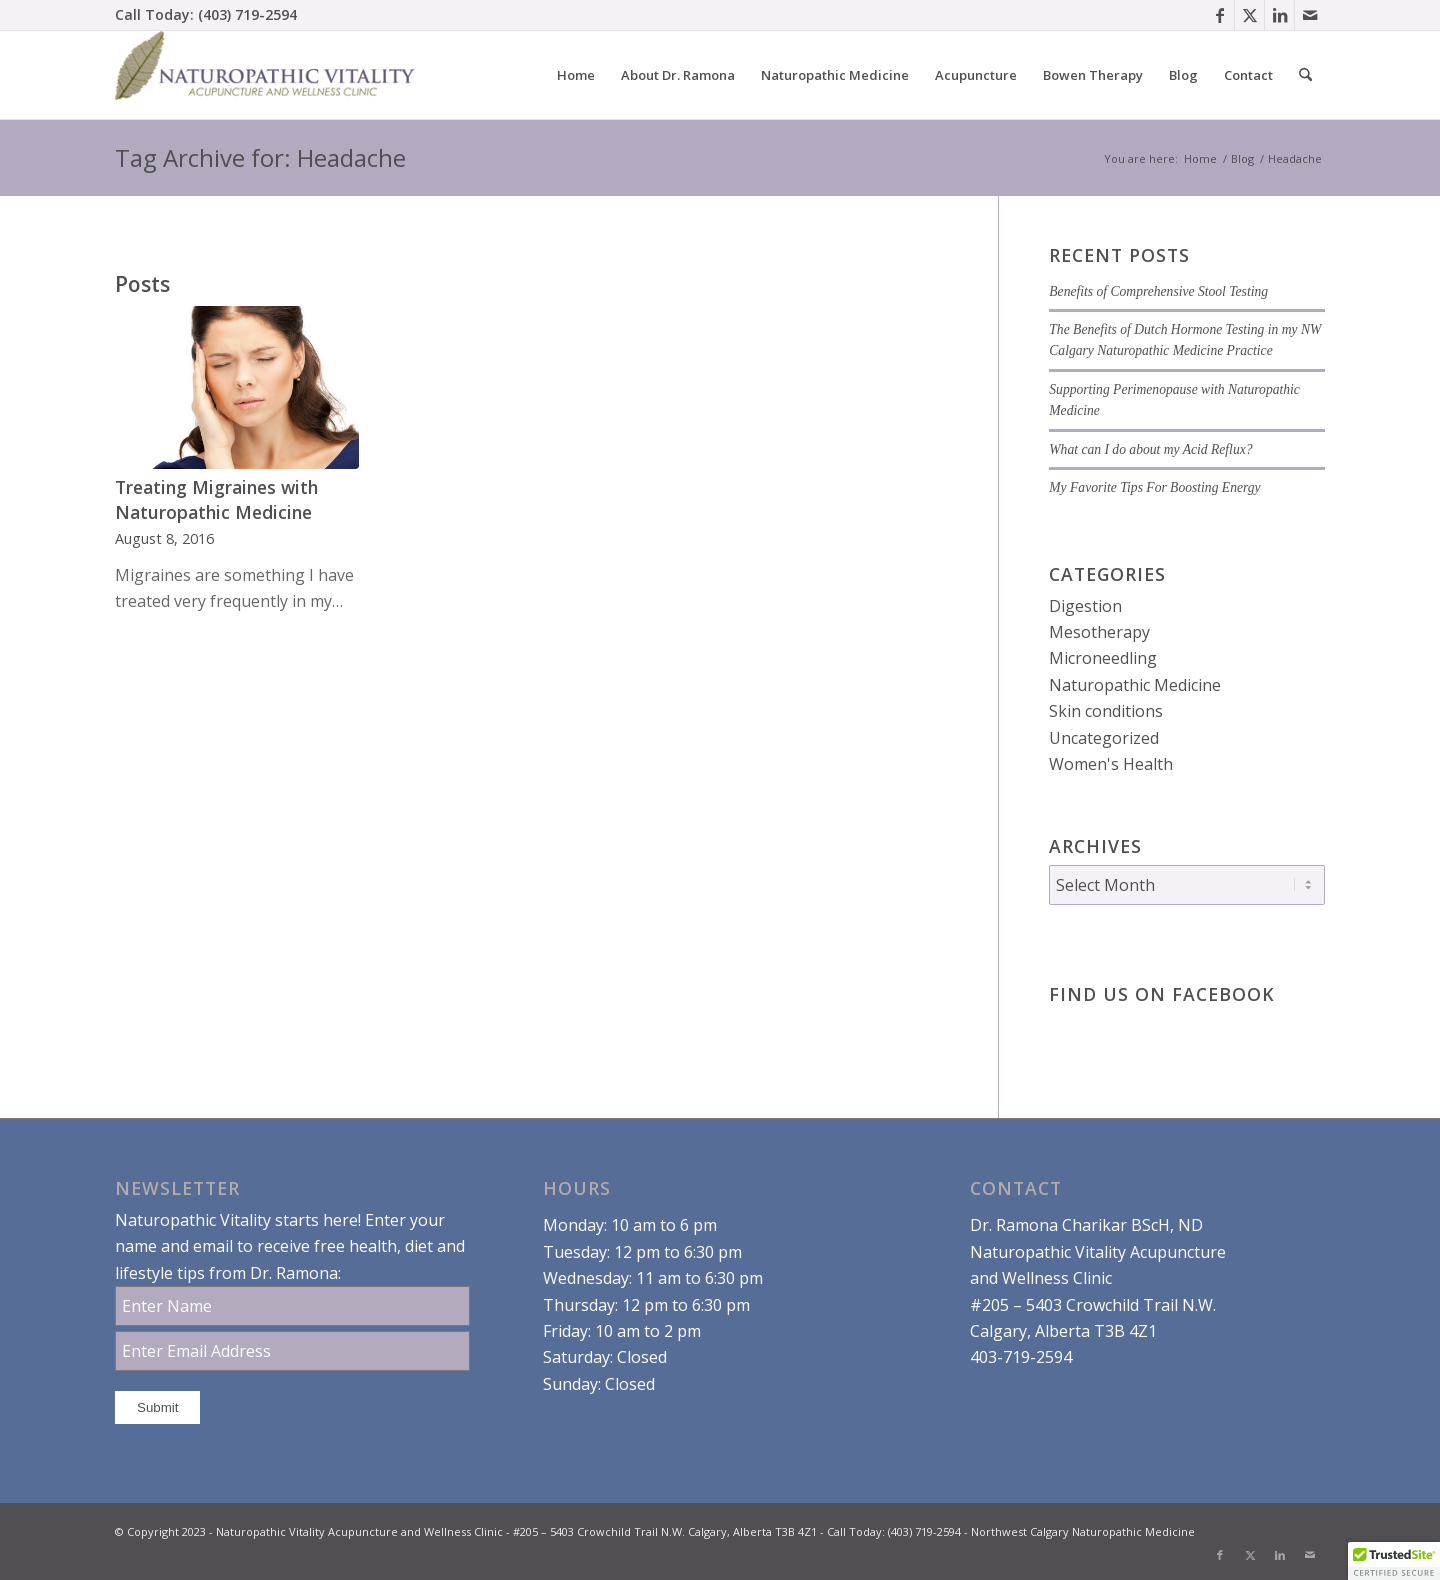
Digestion (1085, 606)
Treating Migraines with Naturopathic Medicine (216, 499)
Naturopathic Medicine (1135, 685)
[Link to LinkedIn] (1279, 15)
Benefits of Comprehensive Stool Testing (1158, 291)
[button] (1394, 1561)
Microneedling (1103, 658)
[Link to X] (1249, 15)
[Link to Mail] (1310, 15)
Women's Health (1111, 764)
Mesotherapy (1099, 632)
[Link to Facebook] (1219, 15)
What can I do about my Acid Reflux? (1150, 449)
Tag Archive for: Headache (260, 157)
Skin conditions (1106, 711)
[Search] (1305, 75)
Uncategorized (1104, 738)
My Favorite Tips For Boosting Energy (1154, 487)
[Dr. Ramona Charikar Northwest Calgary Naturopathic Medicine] (265, 75)
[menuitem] (576, 75)
